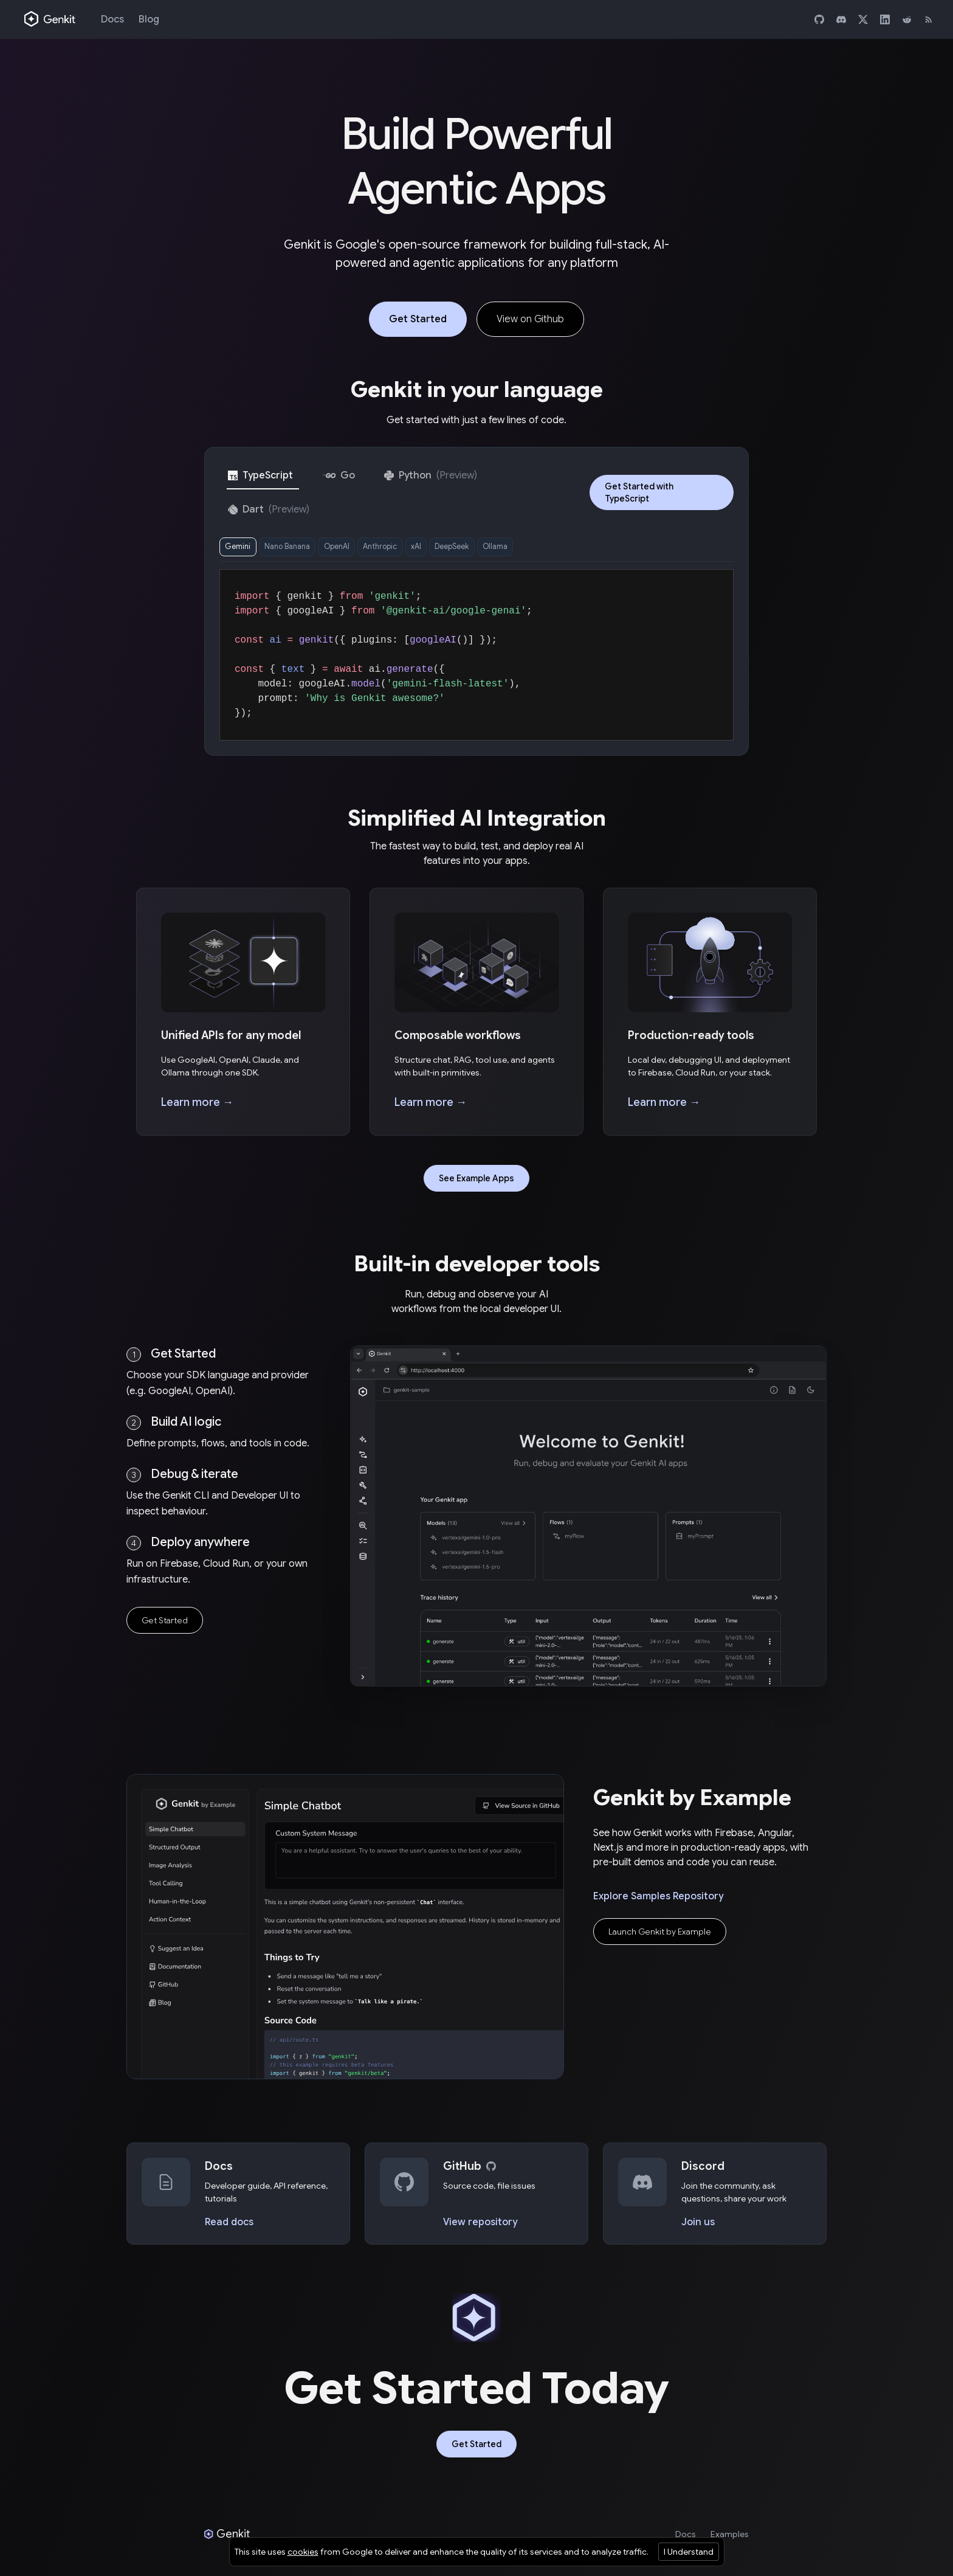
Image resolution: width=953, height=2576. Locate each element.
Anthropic (412, 549)
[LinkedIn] (885, 19)
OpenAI (359, 549)
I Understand (689, 2551)
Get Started (418, 319)
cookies (302, 2551)
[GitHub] (819, 19)
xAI (455, 549)
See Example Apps (476, 1182)
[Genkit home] (50, 19)
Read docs (229, 2226)
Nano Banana (300, 549)
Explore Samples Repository (658, 1900)
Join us (698, 2226)
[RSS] (928, 19)
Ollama (552, 549)
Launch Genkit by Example (659, 1935)
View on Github (530, 319)
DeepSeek (500, 549)
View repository (480, 2226)
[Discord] (841, 19)
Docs (112, 19)
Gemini (241, 549)
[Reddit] (907, 19)
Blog (149, 19)
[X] (863, 19)
